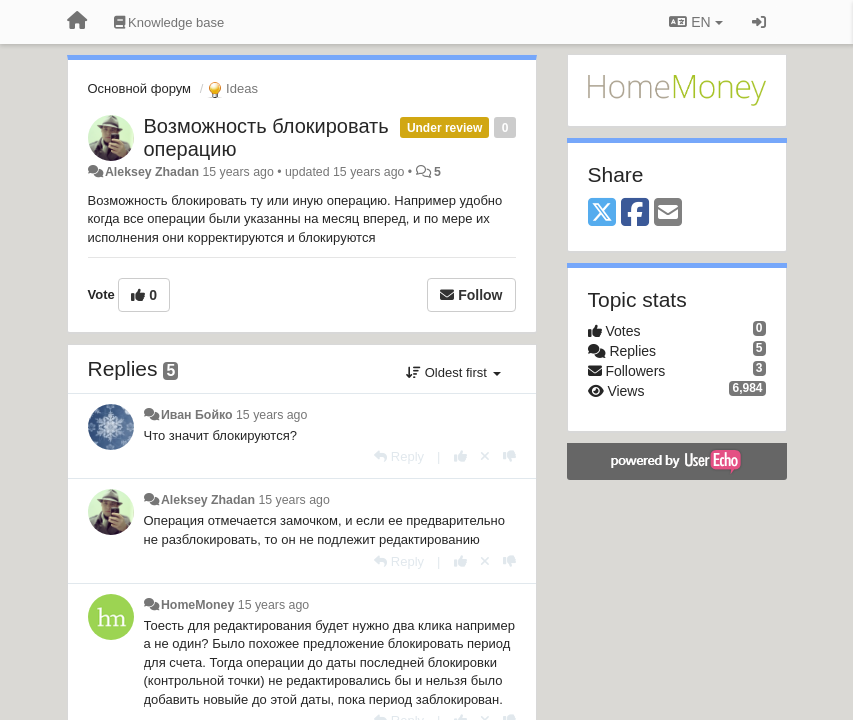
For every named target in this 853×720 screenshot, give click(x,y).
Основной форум (140, 88)
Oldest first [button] (453, 372)
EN (695, 22)
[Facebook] (635, 213)
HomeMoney (197, 605)
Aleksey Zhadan (152, 172)
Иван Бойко (197, 415)
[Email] (668, 213)
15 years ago (271, 415)
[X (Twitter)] (602, 213)
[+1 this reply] (460, 456)
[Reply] (399, 456)
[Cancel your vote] (485, 456)
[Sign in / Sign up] (759, 22)
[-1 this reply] (509, 456)
